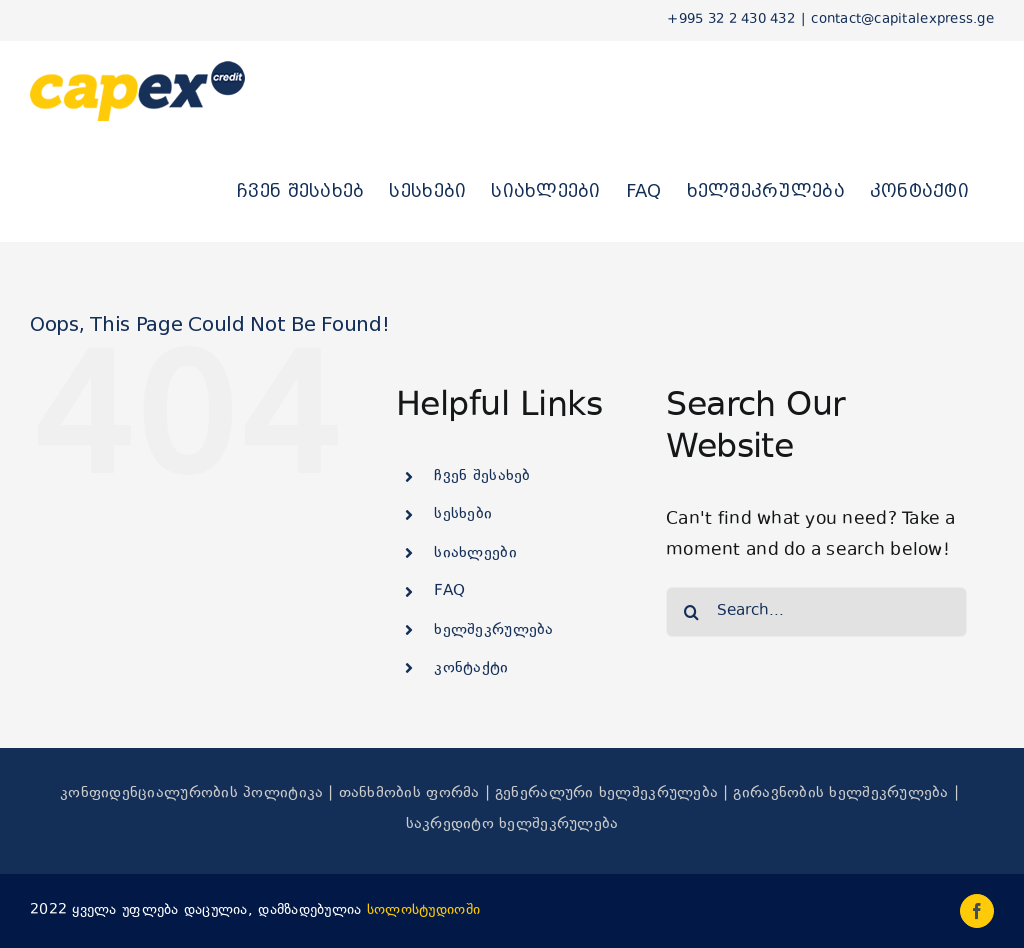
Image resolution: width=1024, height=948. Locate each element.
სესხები (463, 514)
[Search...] (816, 612)
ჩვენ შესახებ (482, 476)
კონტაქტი (471, 668)
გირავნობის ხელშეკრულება (840, 793)
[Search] (691, 612)
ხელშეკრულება (493, 630)
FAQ (449, 591)
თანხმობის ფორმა (409, 793)
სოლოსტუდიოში (423, 910)
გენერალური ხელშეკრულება (606, 793)
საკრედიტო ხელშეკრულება (512, 824)
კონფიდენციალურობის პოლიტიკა (191, 793)
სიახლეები (475, 553)
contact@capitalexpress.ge (902, 20)
